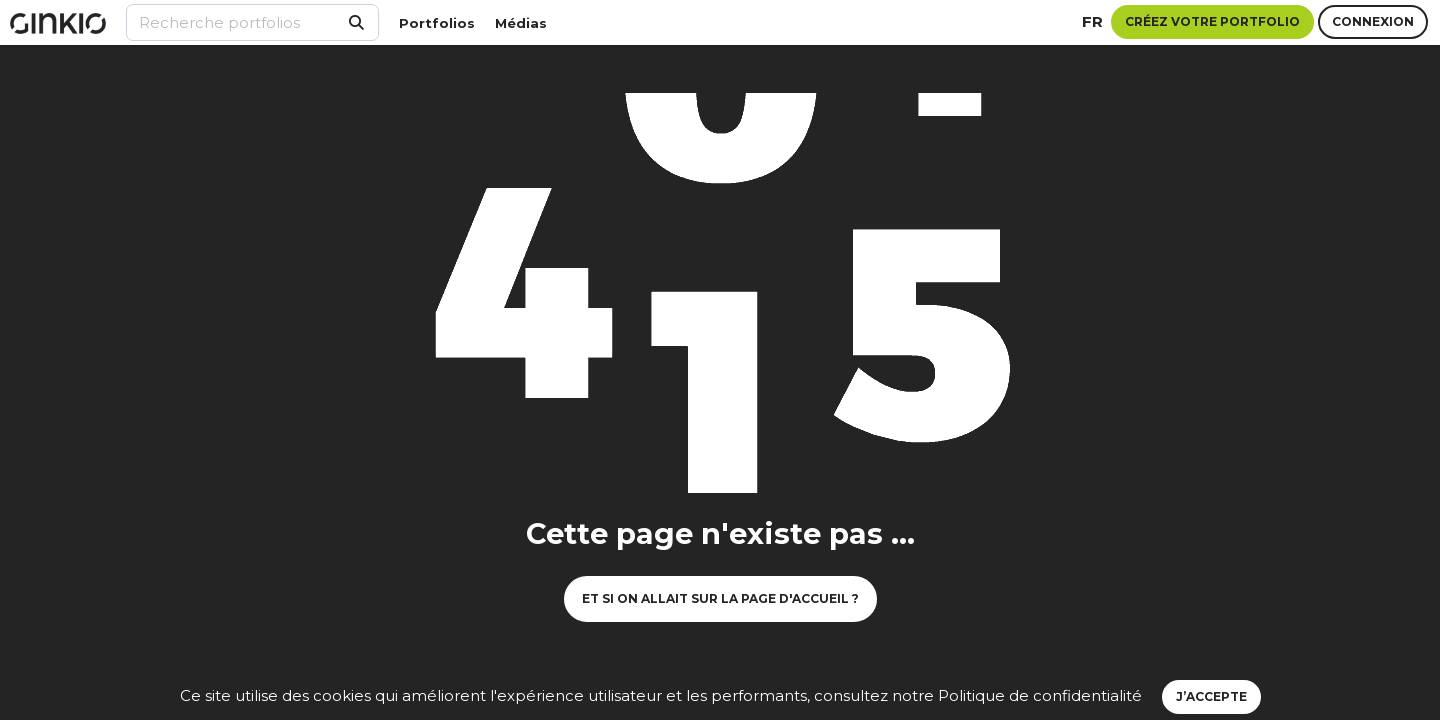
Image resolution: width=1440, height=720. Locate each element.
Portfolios (437, 23)
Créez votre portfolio (1212, 21)
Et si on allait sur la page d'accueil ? (720, 598)
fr (1092, 21)
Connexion (1373, 21)
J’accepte (1211, 696)
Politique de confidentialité (1040, 695)
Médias (521, 23)
